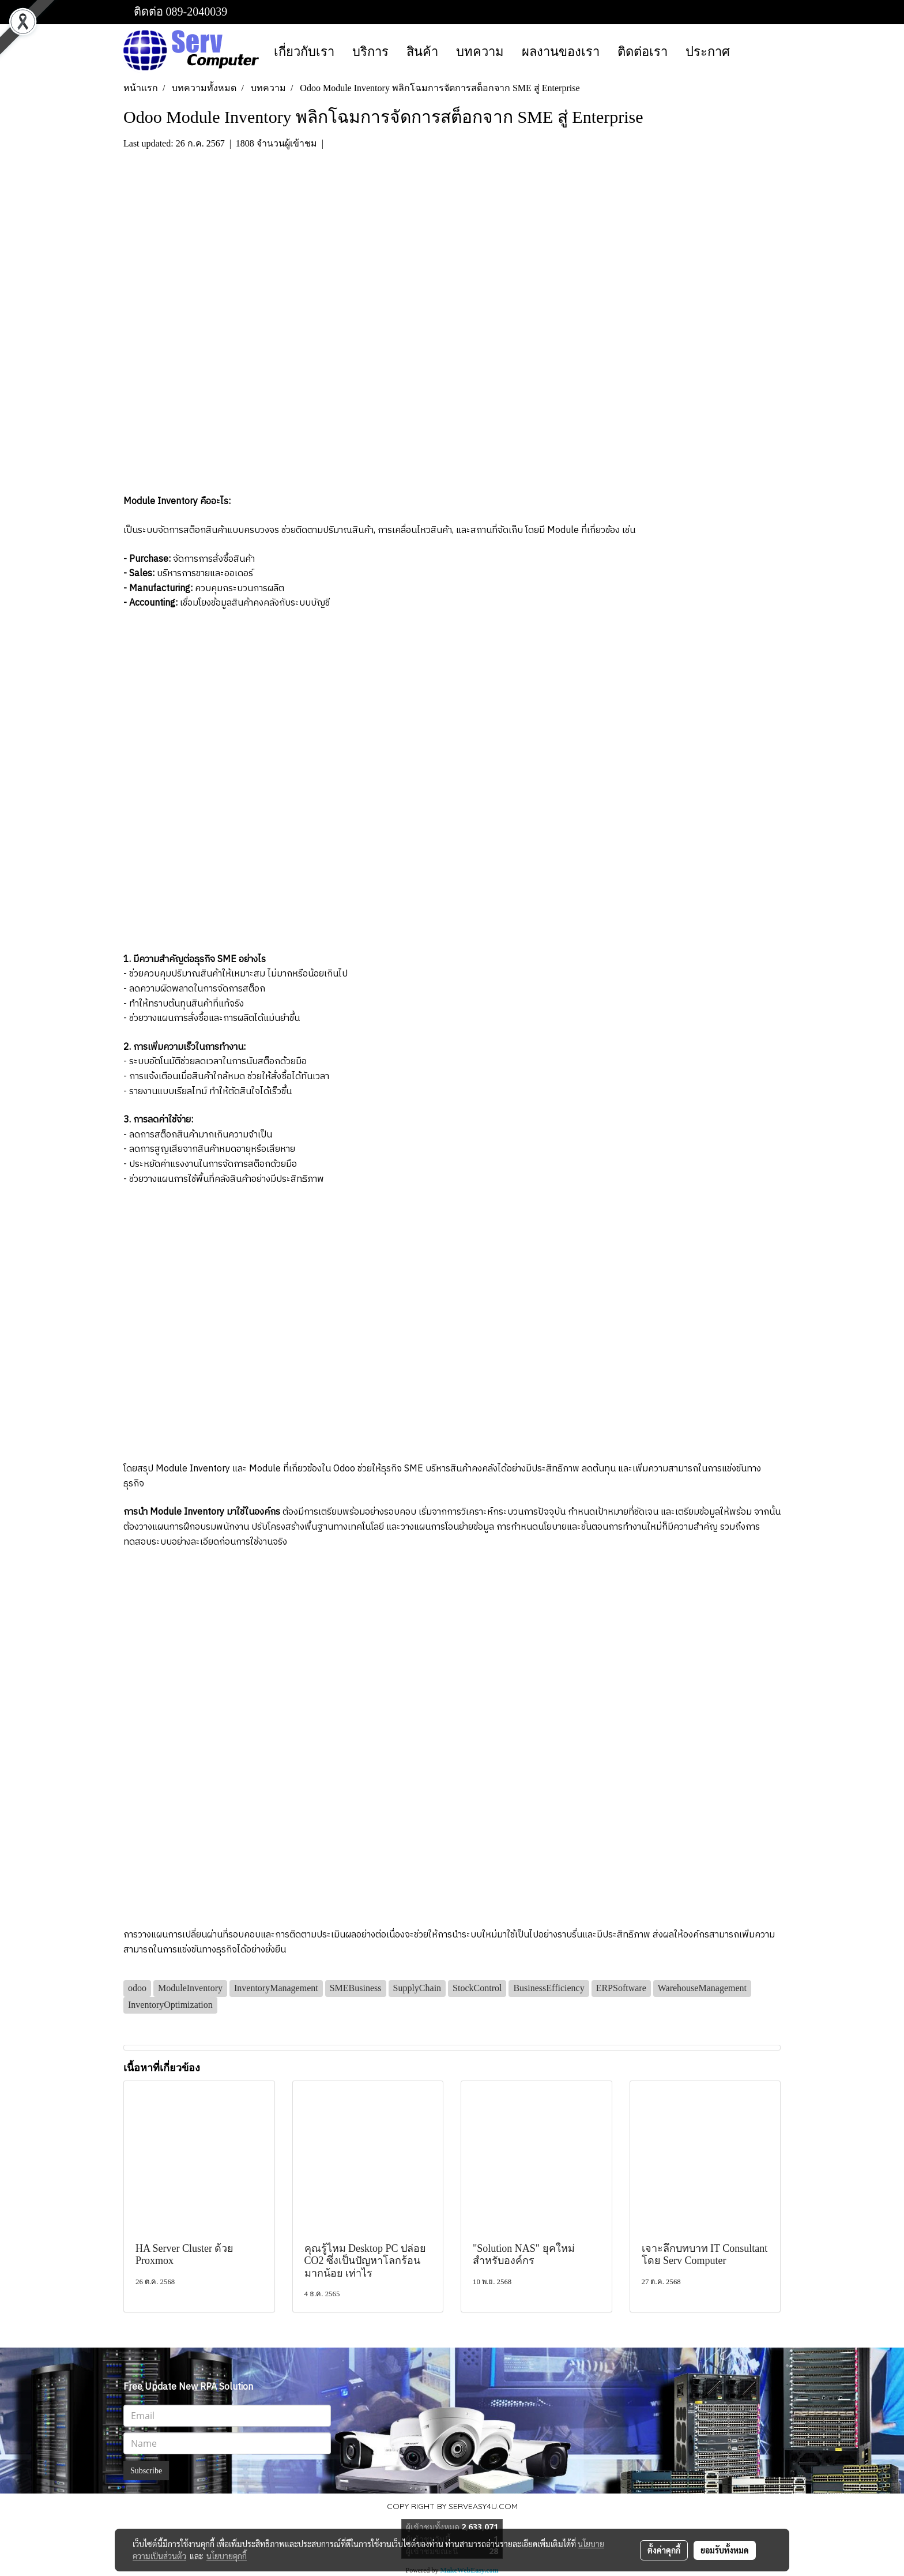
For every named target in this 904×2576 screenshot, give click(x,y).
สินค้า (422, 51)
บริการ (370, 51)
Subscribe (146, 2470)
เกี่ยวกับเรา (304, 51)
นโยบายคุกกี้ (226, 2556)
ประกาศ (707, 51)
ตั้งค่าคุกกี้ (663, 2550)
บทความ (480, 51)
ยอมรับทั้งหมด (724, 2550)
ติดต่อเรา (642, 51)
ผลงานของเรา (561, 51)
